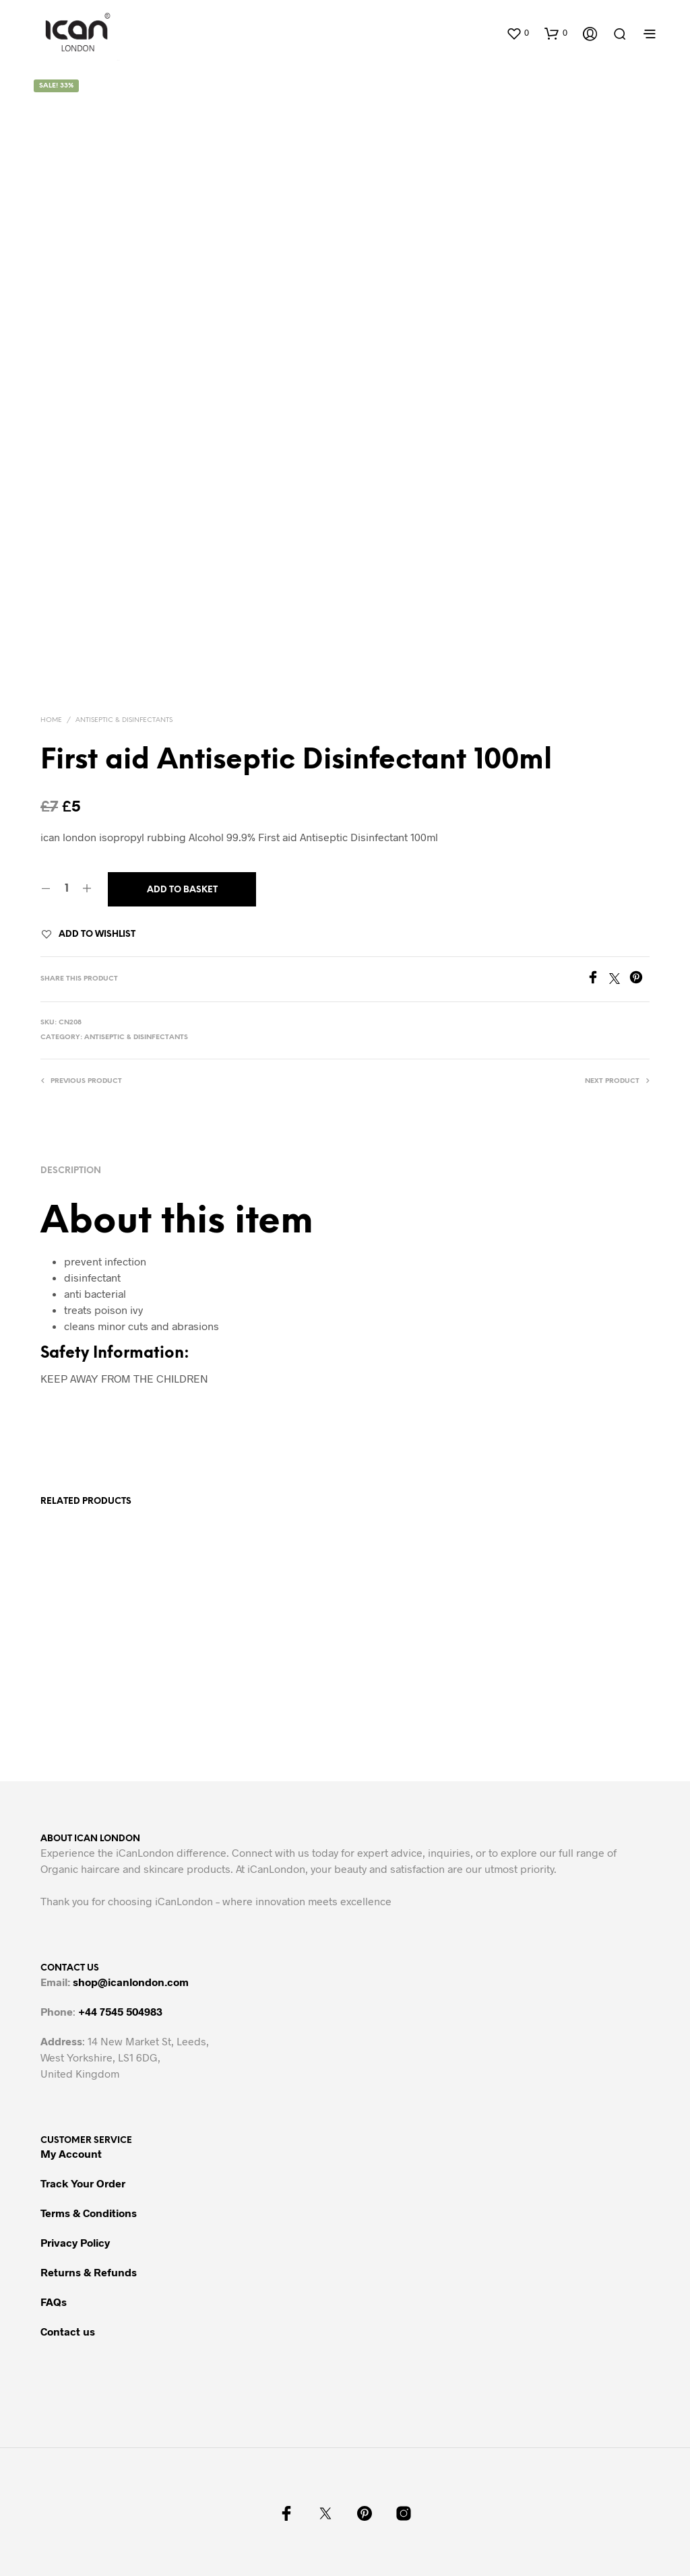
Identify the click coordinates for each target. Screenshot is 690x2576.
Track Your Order (82, 2183)
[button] (517, 33)
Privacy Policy (75, 2242)
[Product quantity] (66, 889)
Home (51, 720)
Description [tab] (70, 1170)
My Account (71, 2153)
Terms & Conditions (88, 2212)
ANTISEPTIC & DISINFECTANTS (123, 720)
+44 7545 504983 (120, 2011)
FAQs (53, 2301)
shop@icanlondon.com (131, 1981)
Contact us (67, 2331)
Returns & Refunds (88, 2272)
